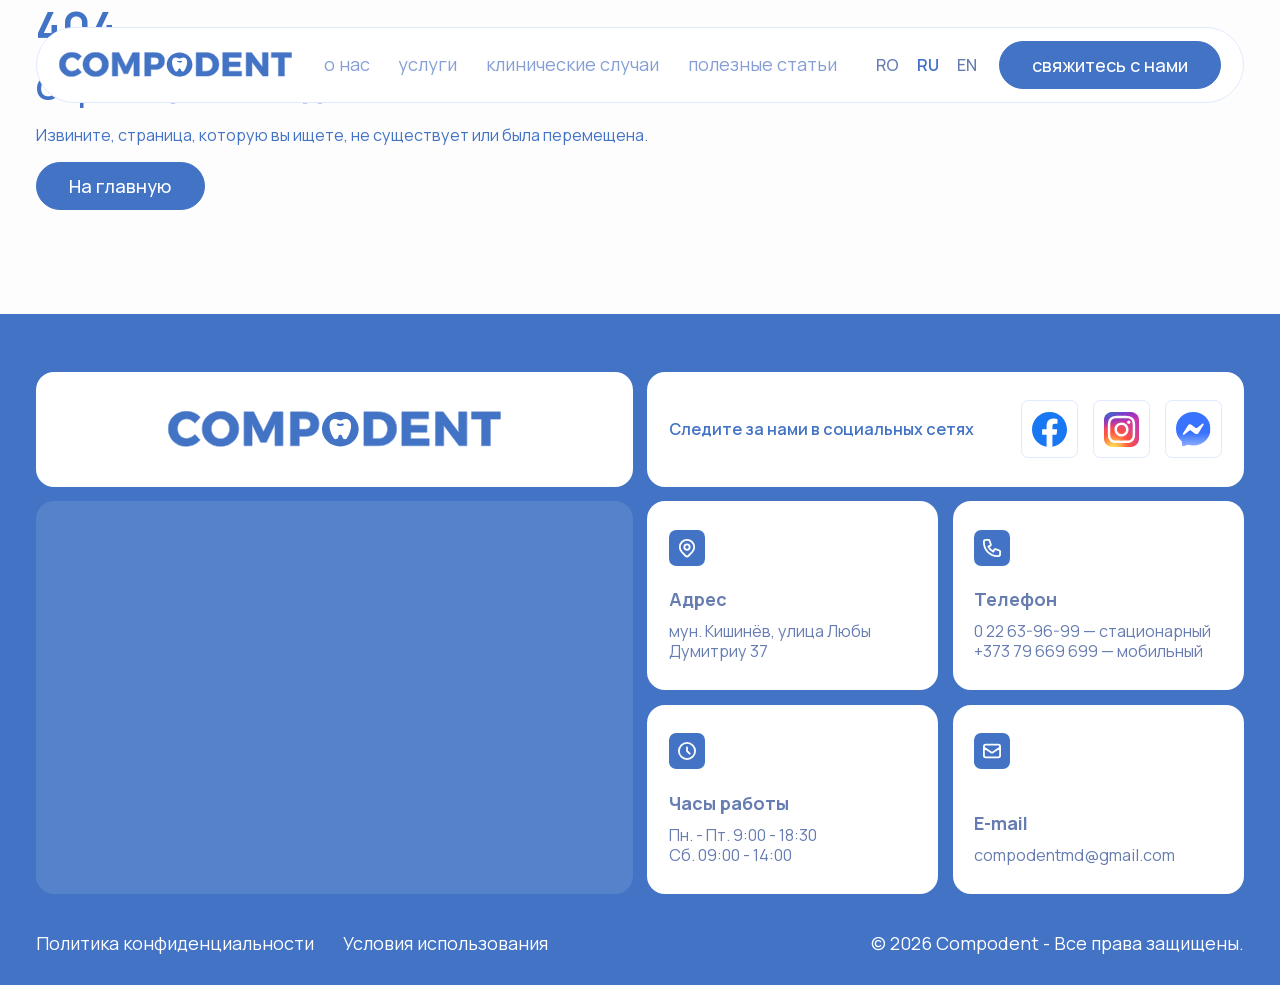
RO (887, 65)
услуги (427, 64)
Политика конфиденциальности (175, 943)
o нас (347, 64)
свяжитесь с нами (1110, 65)
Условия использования (445, 943)
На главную (120, 186)
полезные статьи (762, 64)
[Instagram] (1122, 429)
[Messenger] (1194, 429)
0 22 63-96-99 (1027, 631)
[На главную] (175, 64)
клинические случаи (572, 64)
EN (967, 65)
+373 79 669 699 (1036, 651)
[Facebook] (1050, 429)
